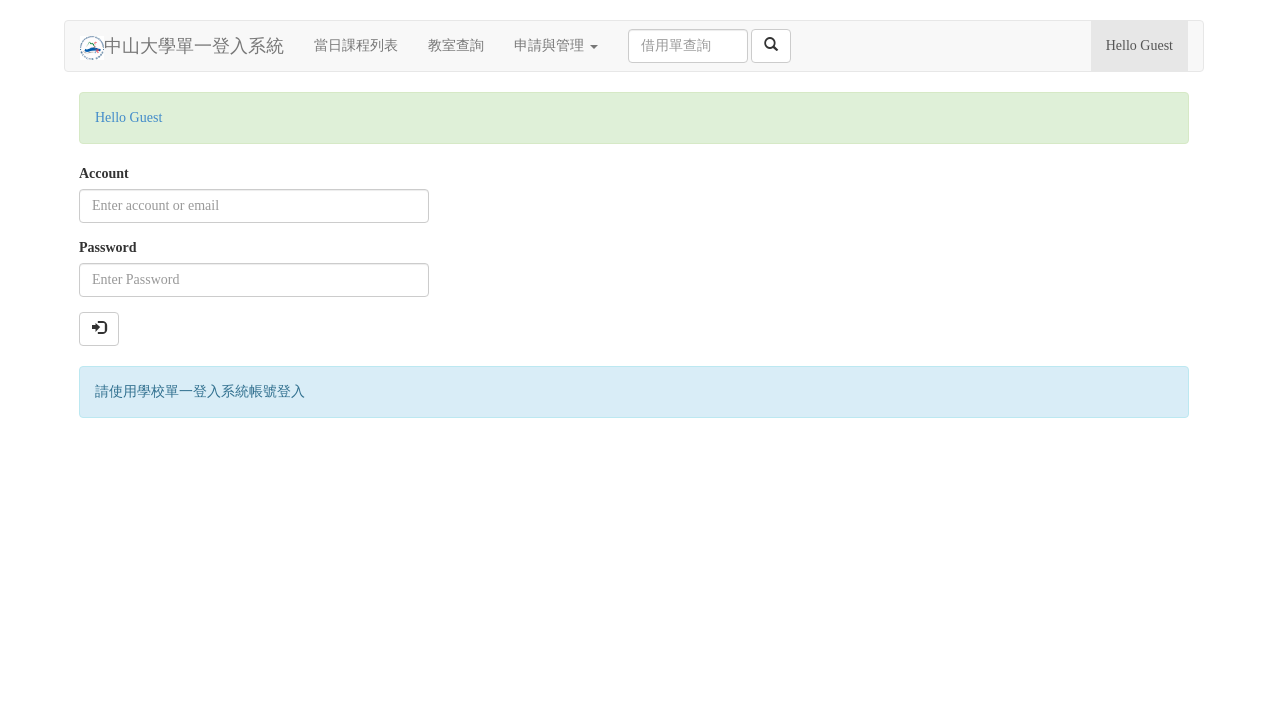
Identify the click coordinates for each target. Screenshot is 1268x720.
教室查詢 (456, 45)
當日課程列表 (356, 45)
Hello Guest (1139, 45)
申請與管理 (556, 45)
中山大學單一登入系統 (182, 48)
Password (108, 247)
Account (104, 173)
